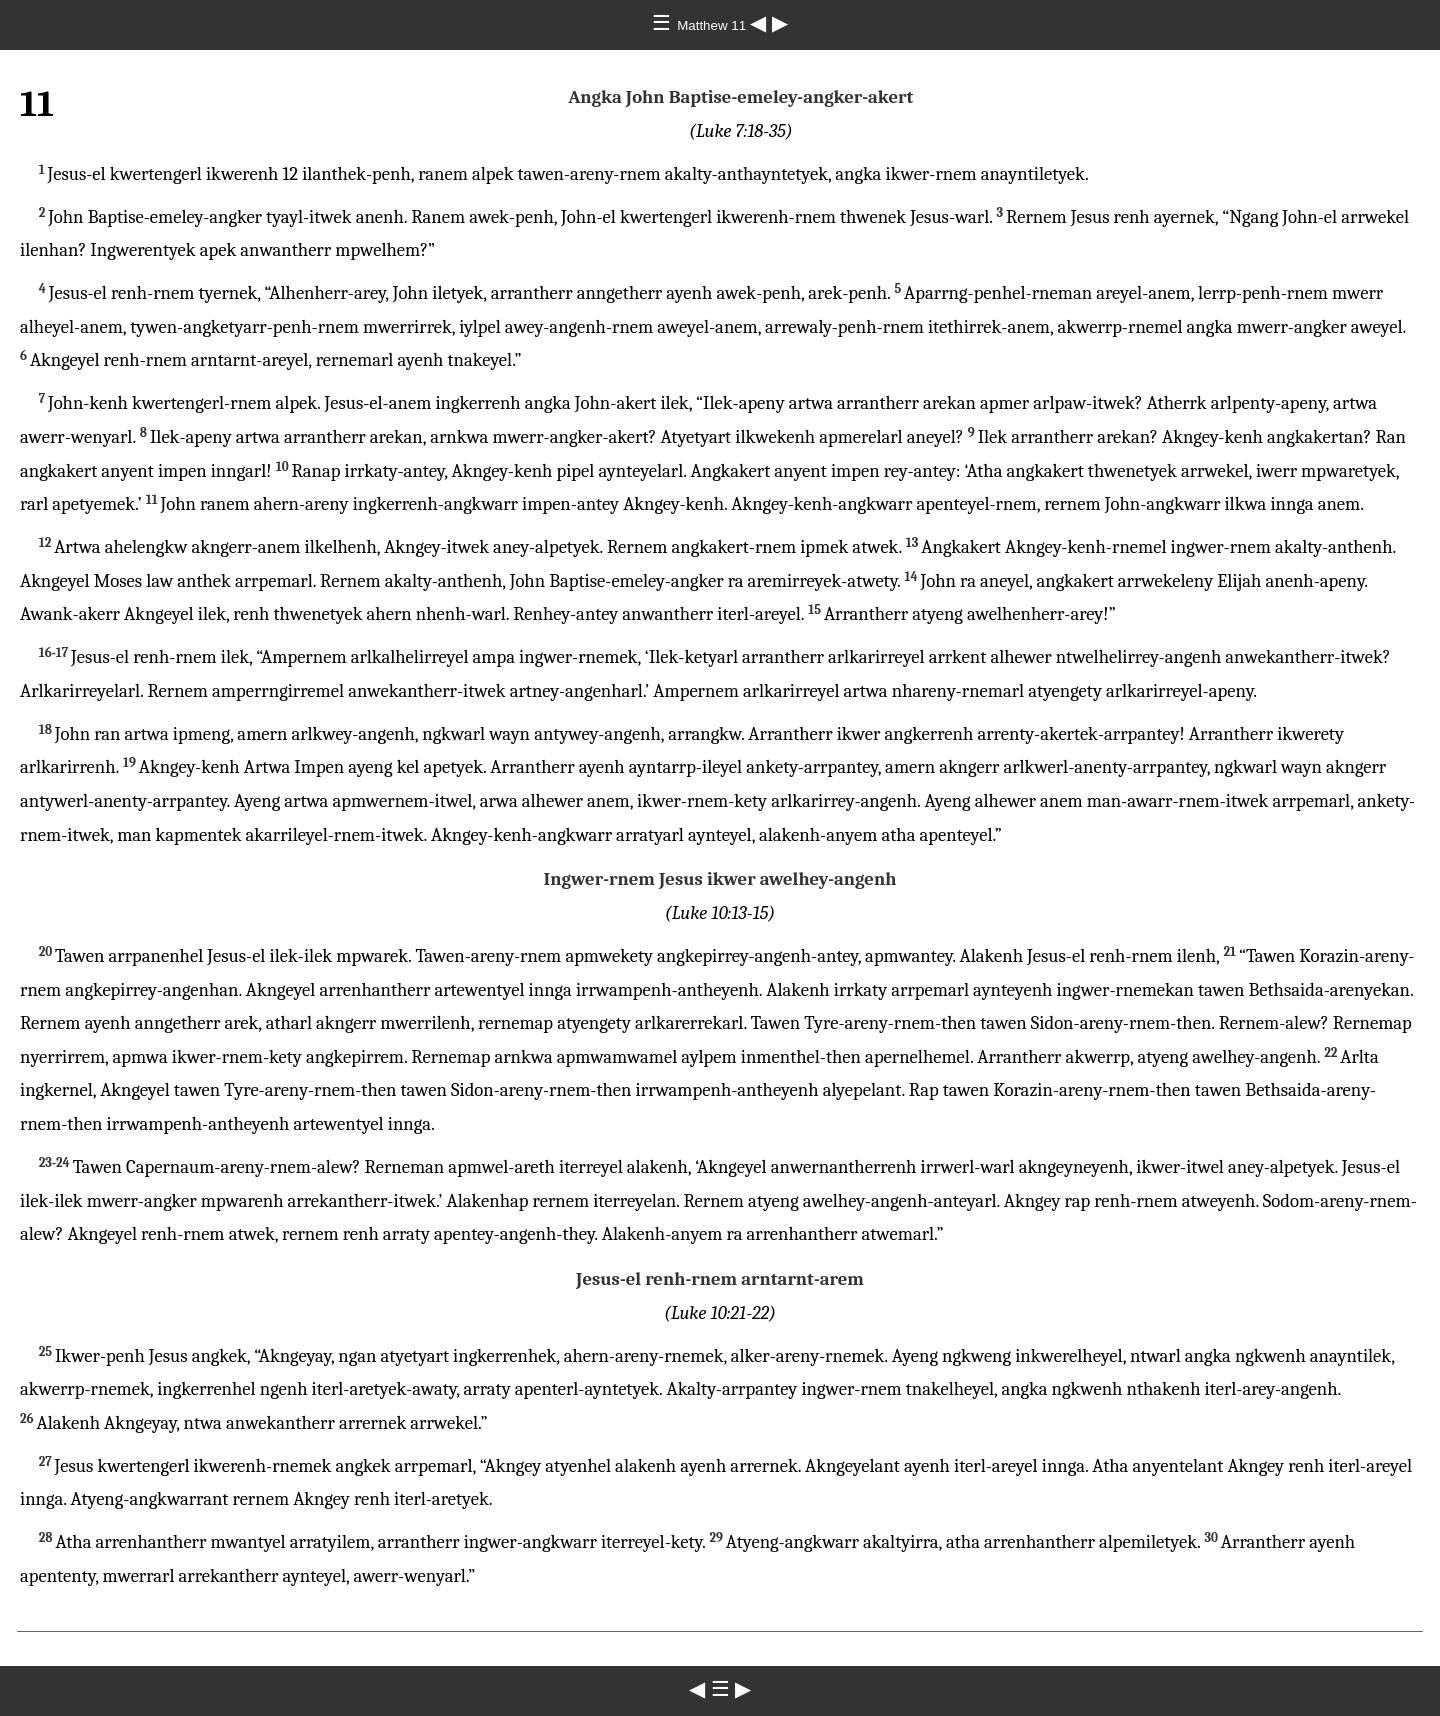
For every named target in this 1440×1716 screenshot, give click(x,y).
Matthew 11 (713, 25)
